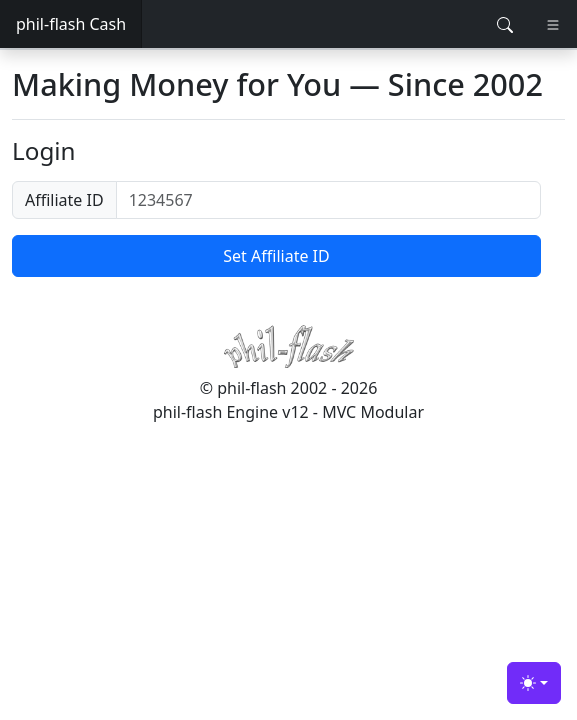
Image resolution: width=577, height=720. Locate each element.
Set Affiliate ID (276, 256)
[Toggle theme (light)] (534, 683)
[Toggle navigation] (553, 24)
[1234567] (328, 200)
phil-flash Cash (71, 24)
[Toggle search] (505, 24)
